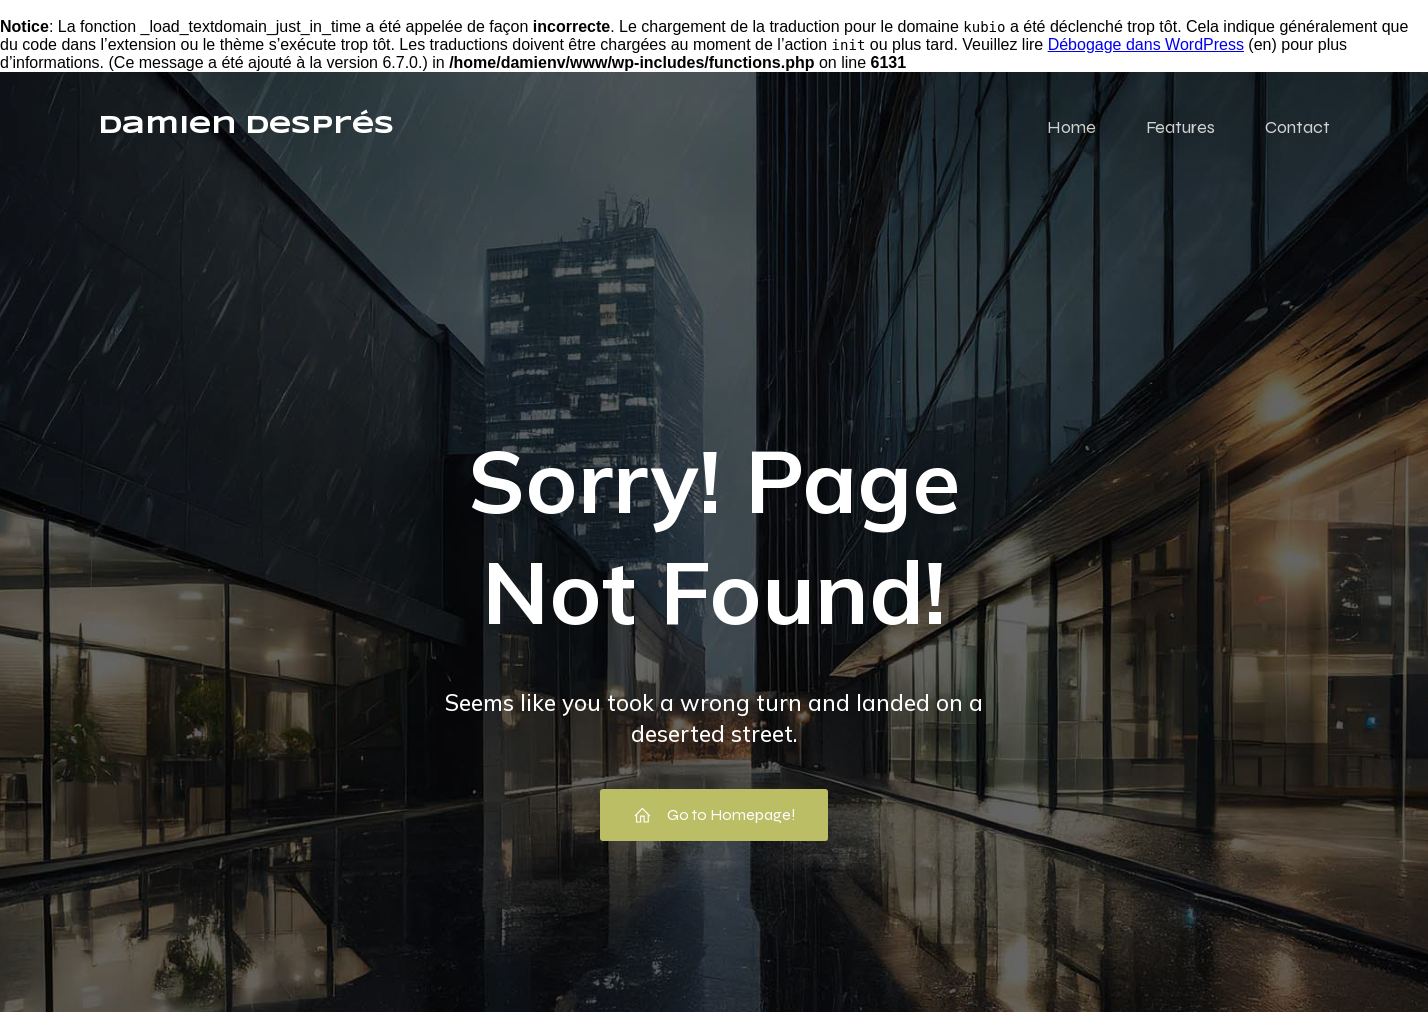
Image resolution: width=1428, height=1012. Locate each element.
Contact (1297, 127)
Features (1180, 127)
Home (1071, 127)
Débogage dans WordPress (1146, 44)
